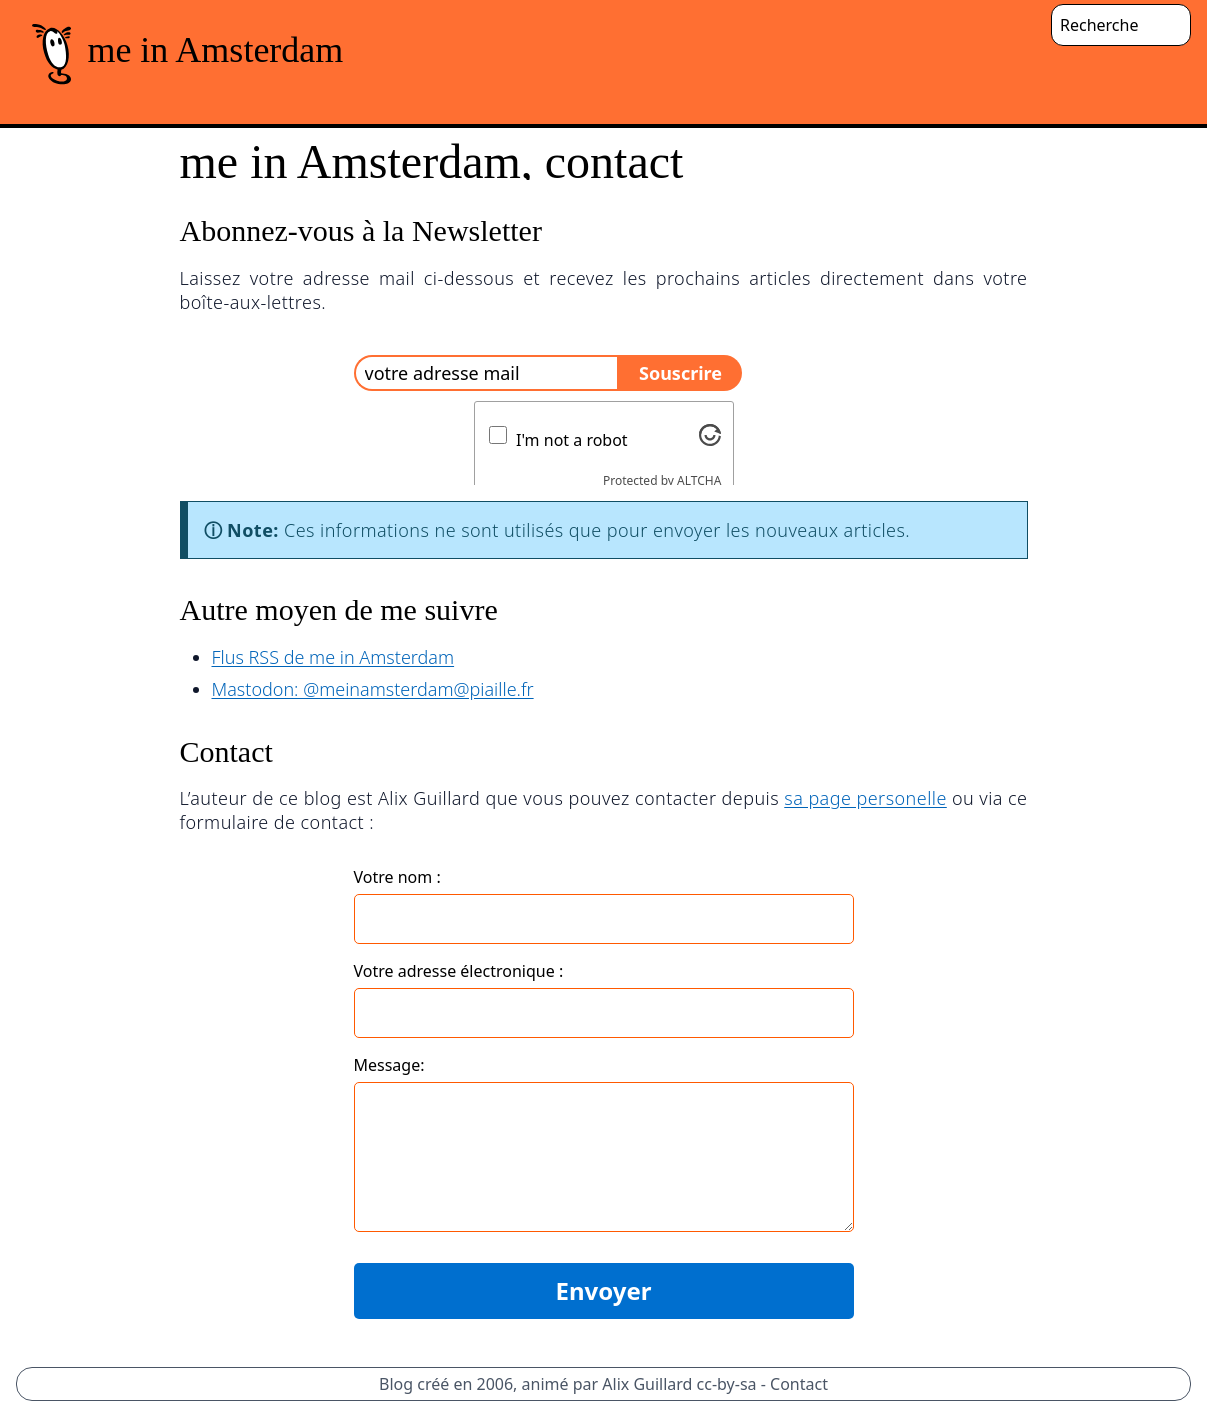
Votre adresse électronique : (459, 971)
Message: (389, 1065)
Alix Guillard (647, 1384)
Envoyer (603, 1290)
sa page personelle (865, 798)
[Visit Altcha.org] (710, 435)
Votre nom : (397, 877)
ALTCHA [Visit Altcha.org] (699, 480)
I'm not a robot (572, 440)
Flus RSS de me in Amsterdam (333, 657)
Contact (799, 1384)
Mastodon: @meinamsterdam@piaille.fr (373, 689)
